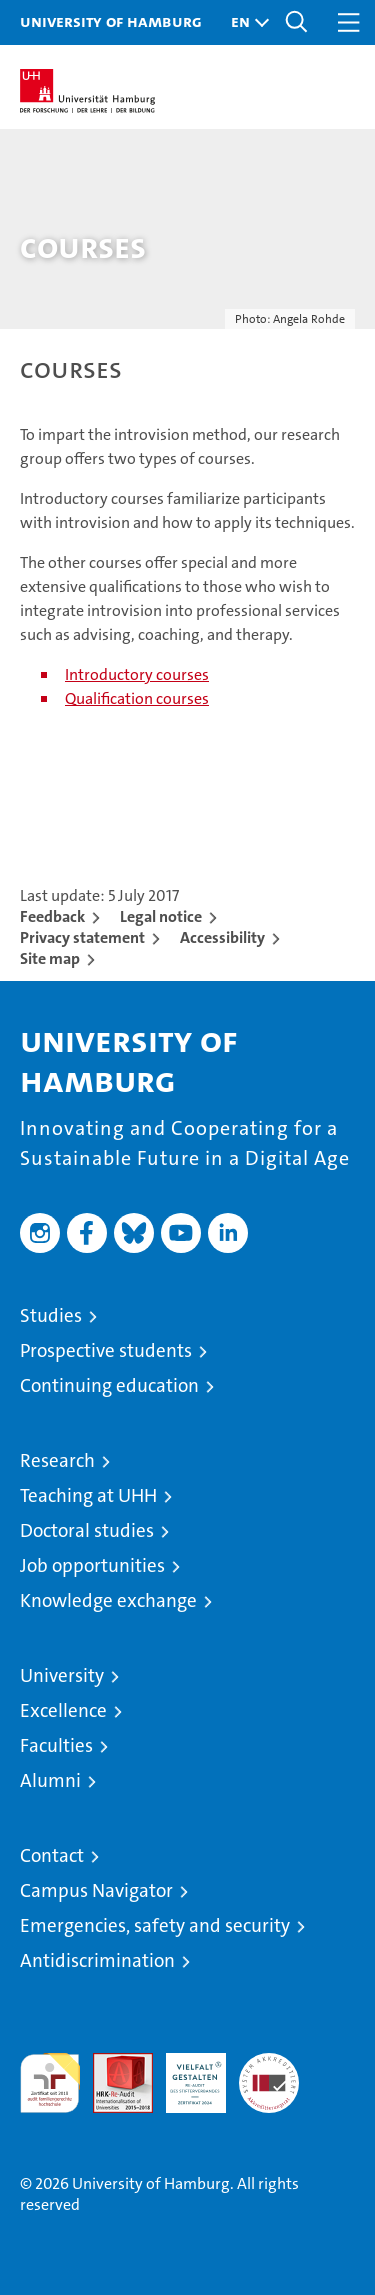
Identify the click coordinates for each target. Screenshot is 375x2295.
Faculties (56, 1745)
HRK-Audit (185, 2074)
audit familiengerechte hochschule (50, 2083)
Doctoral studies (87, 1530)
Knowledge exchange (108, 1600)
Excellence (63, 1710)
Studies (51, 1315)
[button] (245, 22)
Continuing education (109, 1385)
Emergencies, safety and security (155, 1925)
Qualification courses (137, 698)
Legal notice (161, 916)
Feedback (52, 916)
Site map (50, 958)
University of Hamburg (111, 21)
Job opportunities (92, 1565)
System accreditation (269, 2074)
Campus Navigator (96, 1890)
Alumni (50, 1780)
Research (57, 1460)
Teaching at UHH (88, 1495)
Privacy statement (82, 937)
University (62, 1675)
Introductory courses (137, 674)
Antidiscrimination (97, 1960)
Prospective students (106, 1350)
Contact (52, 1855)
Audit (112, 2063)
